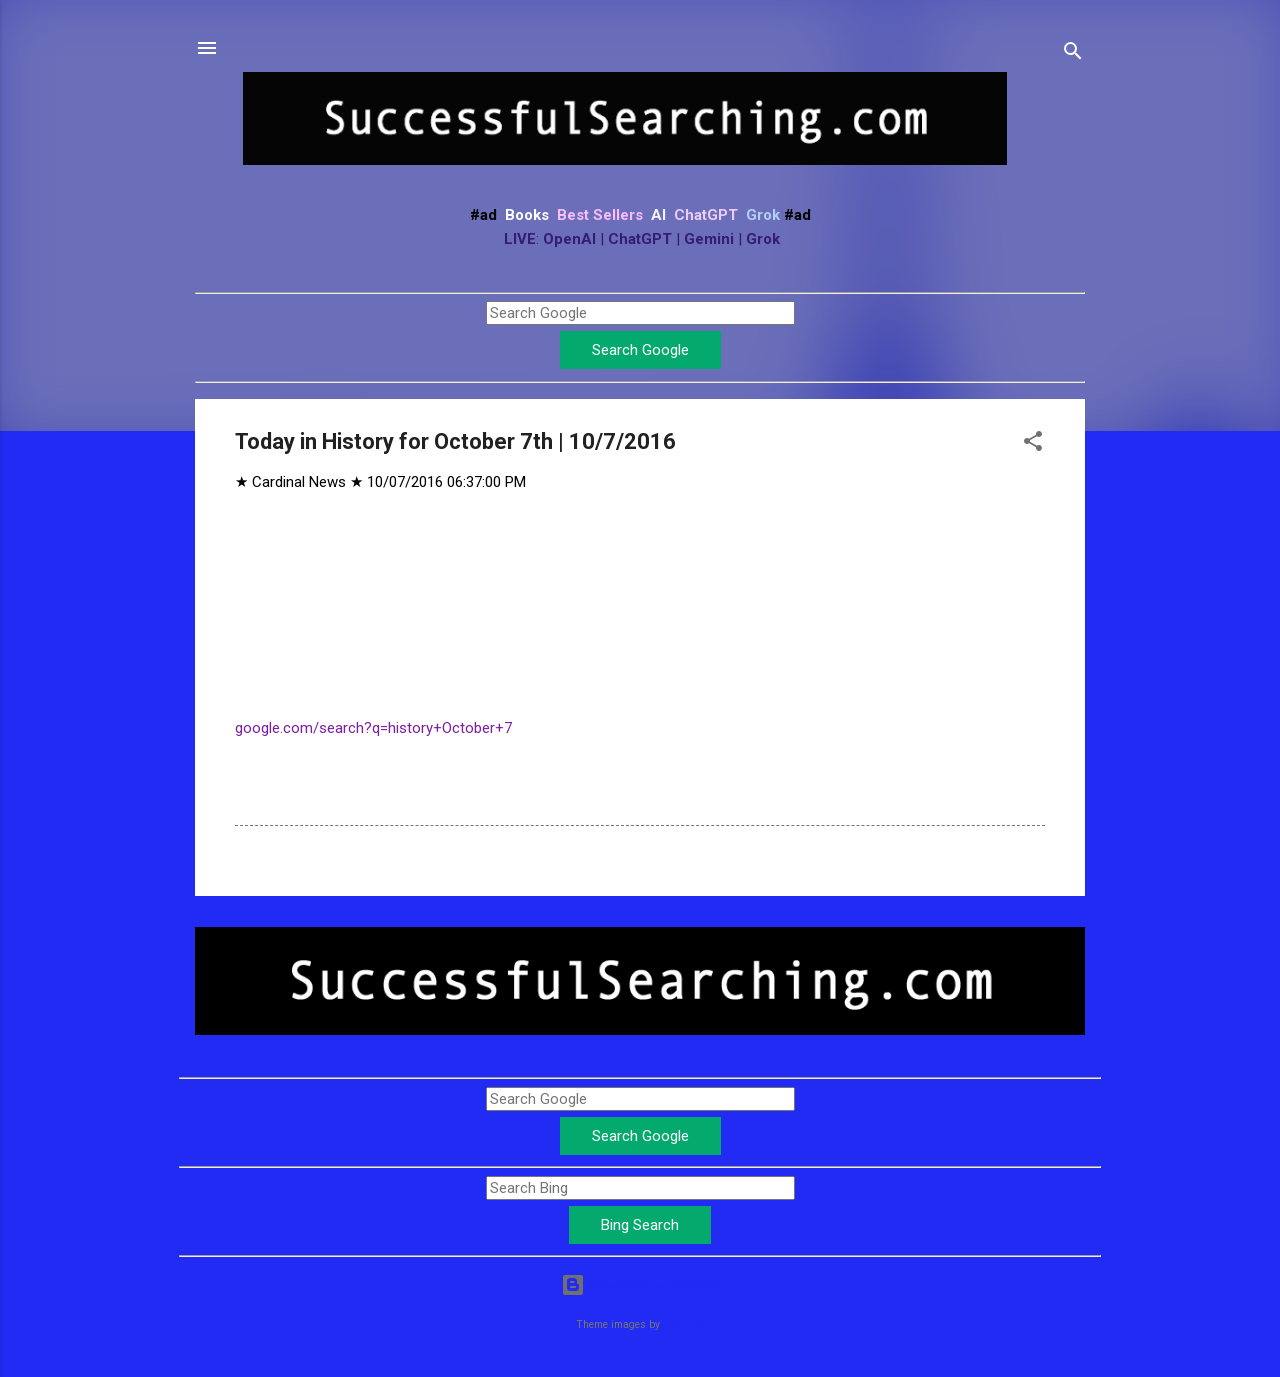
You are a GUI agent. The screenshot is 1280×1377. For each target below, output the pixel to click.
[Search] (1073, 54)
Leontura (683, 1324)
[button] (1033, 444)
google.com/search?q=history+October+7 (373, 728)
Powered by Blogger (640, 1285)
